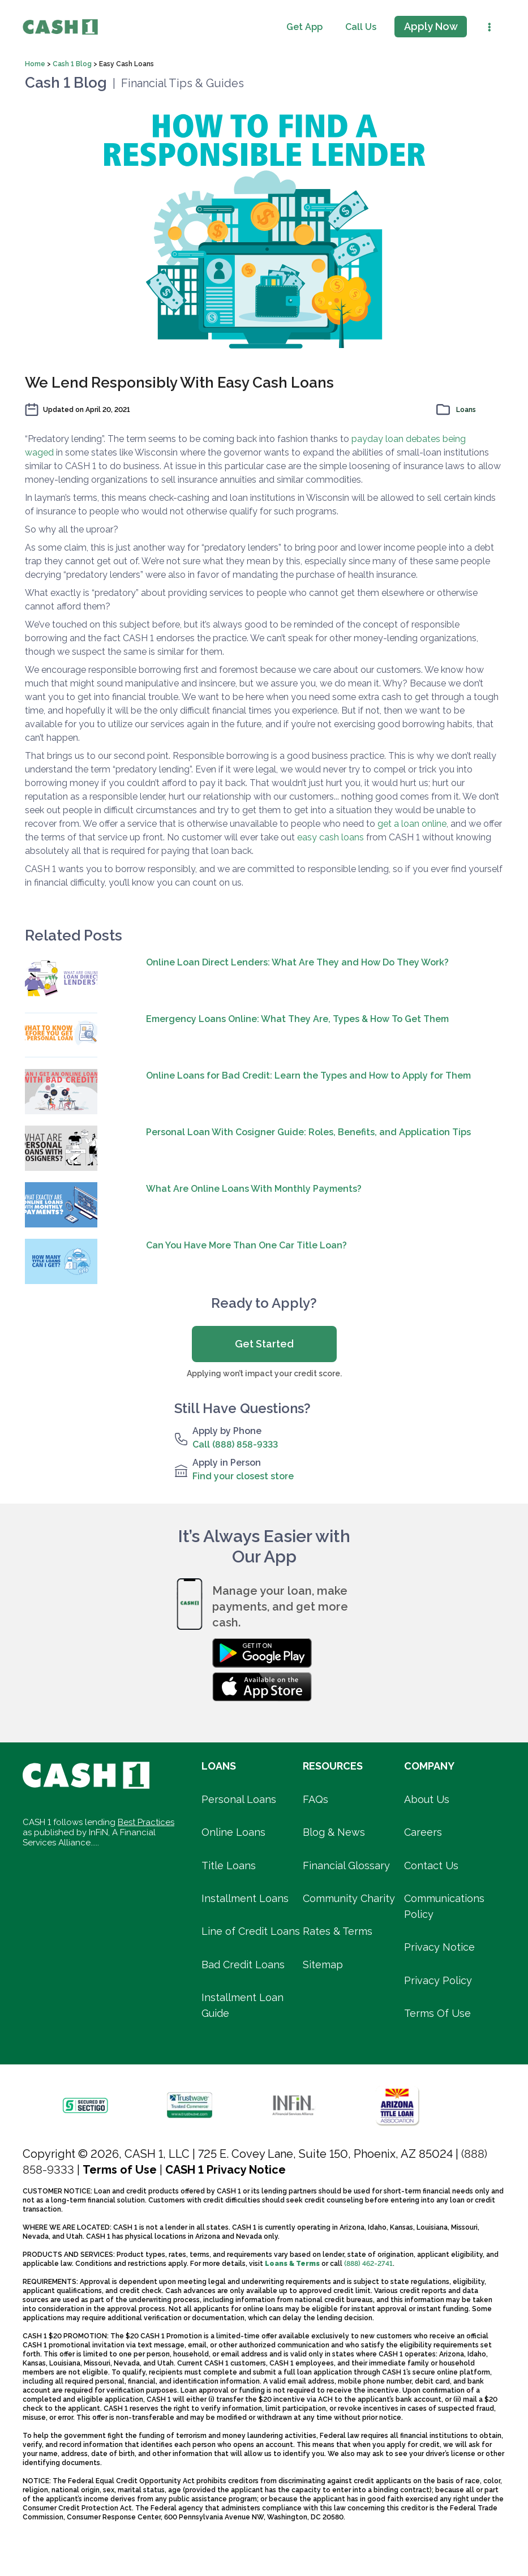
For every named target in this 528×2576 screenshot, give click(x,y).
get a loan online (412, 823)
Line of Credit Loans (250, 1931)
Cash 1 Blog (73, 64)
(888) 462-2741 (368, 2264)
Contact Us (431, 1865)
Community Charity (349, 1898)
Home (36, 64)
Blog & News (334, 1832)
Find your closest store (243, 1476)
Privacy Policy (438, 1980)
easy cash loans (330, 837)
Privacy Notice (439, 1947)
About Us (426, 1799)
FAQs (315, 1799)
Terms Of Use (437, 2013)
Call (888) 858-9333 (235, 1444)
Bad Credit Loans (243, 1964)
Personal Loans (238, 1799)
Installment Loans (245, 1898)
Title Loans (228, 1865)
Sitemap (323, 1964)
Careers (423, 1832)
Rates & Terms (337, 1931)
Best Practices (146, 1822)
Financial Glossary (346, 1865)
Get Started (264, 1344)
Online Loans (233, 1832)
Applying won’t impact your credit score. (264, 1373)
